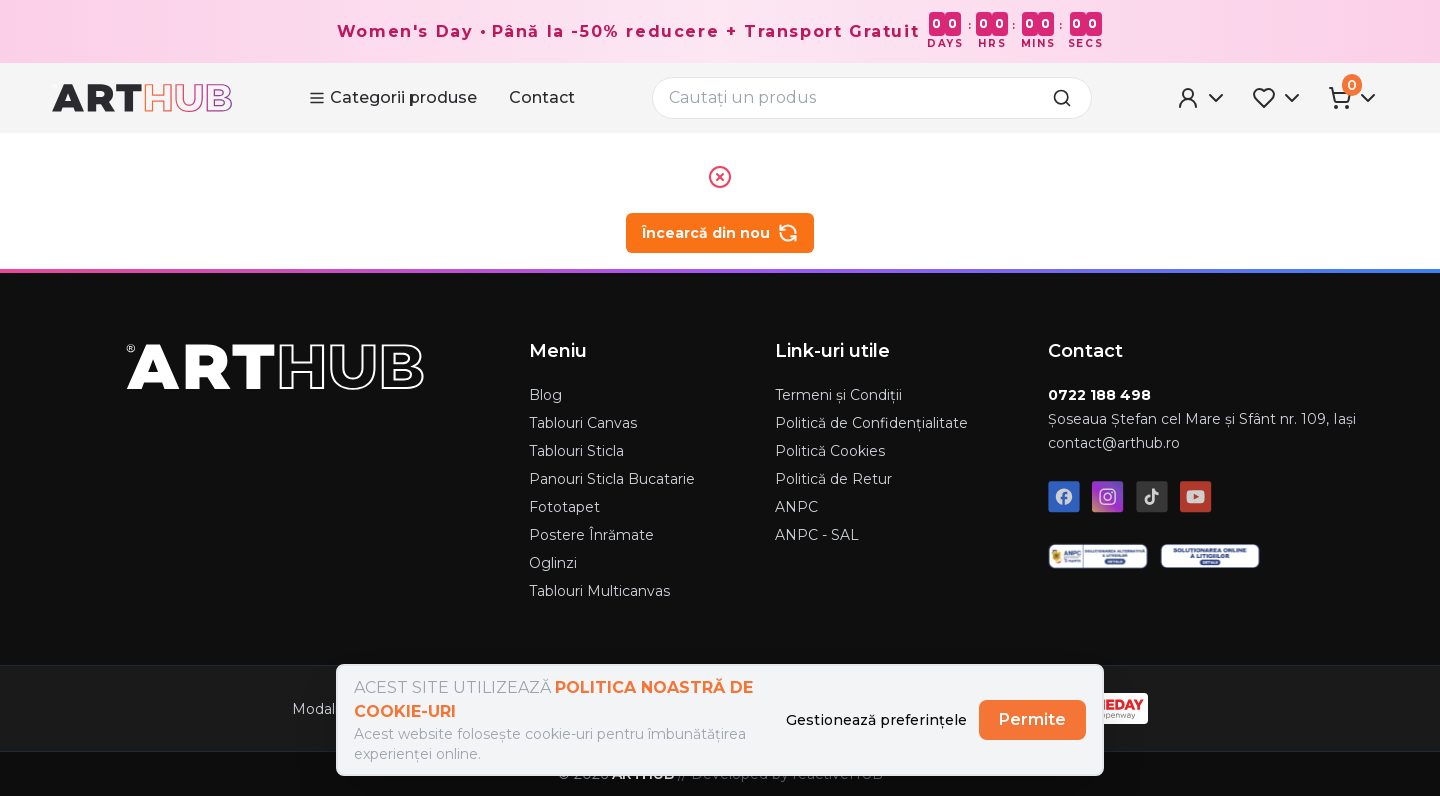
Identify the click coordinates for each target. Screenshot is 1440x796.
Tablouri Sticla (576, 451)
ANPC (796, 507)
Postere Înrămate (591, 535)
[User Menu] (1202, 98)
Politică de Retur (833, 479)
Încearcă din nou (720, 233)
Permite (1032, 719)
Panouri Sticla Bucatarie (612, 479)
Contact (542, 97)
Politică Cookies (830, 451)
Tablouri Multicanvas (599, 591)
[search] (1068, 98)
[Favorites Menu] (1278, 98)
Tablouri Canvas (583, 423)
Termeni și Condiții (838, 395)
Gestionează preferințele (876, 720)
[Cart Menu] (1354, 98)
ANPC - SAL (817, 535)
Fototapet (564, 507)
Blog (545, 395)
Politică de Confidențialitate (871, 423)
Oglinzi (553, 563)
